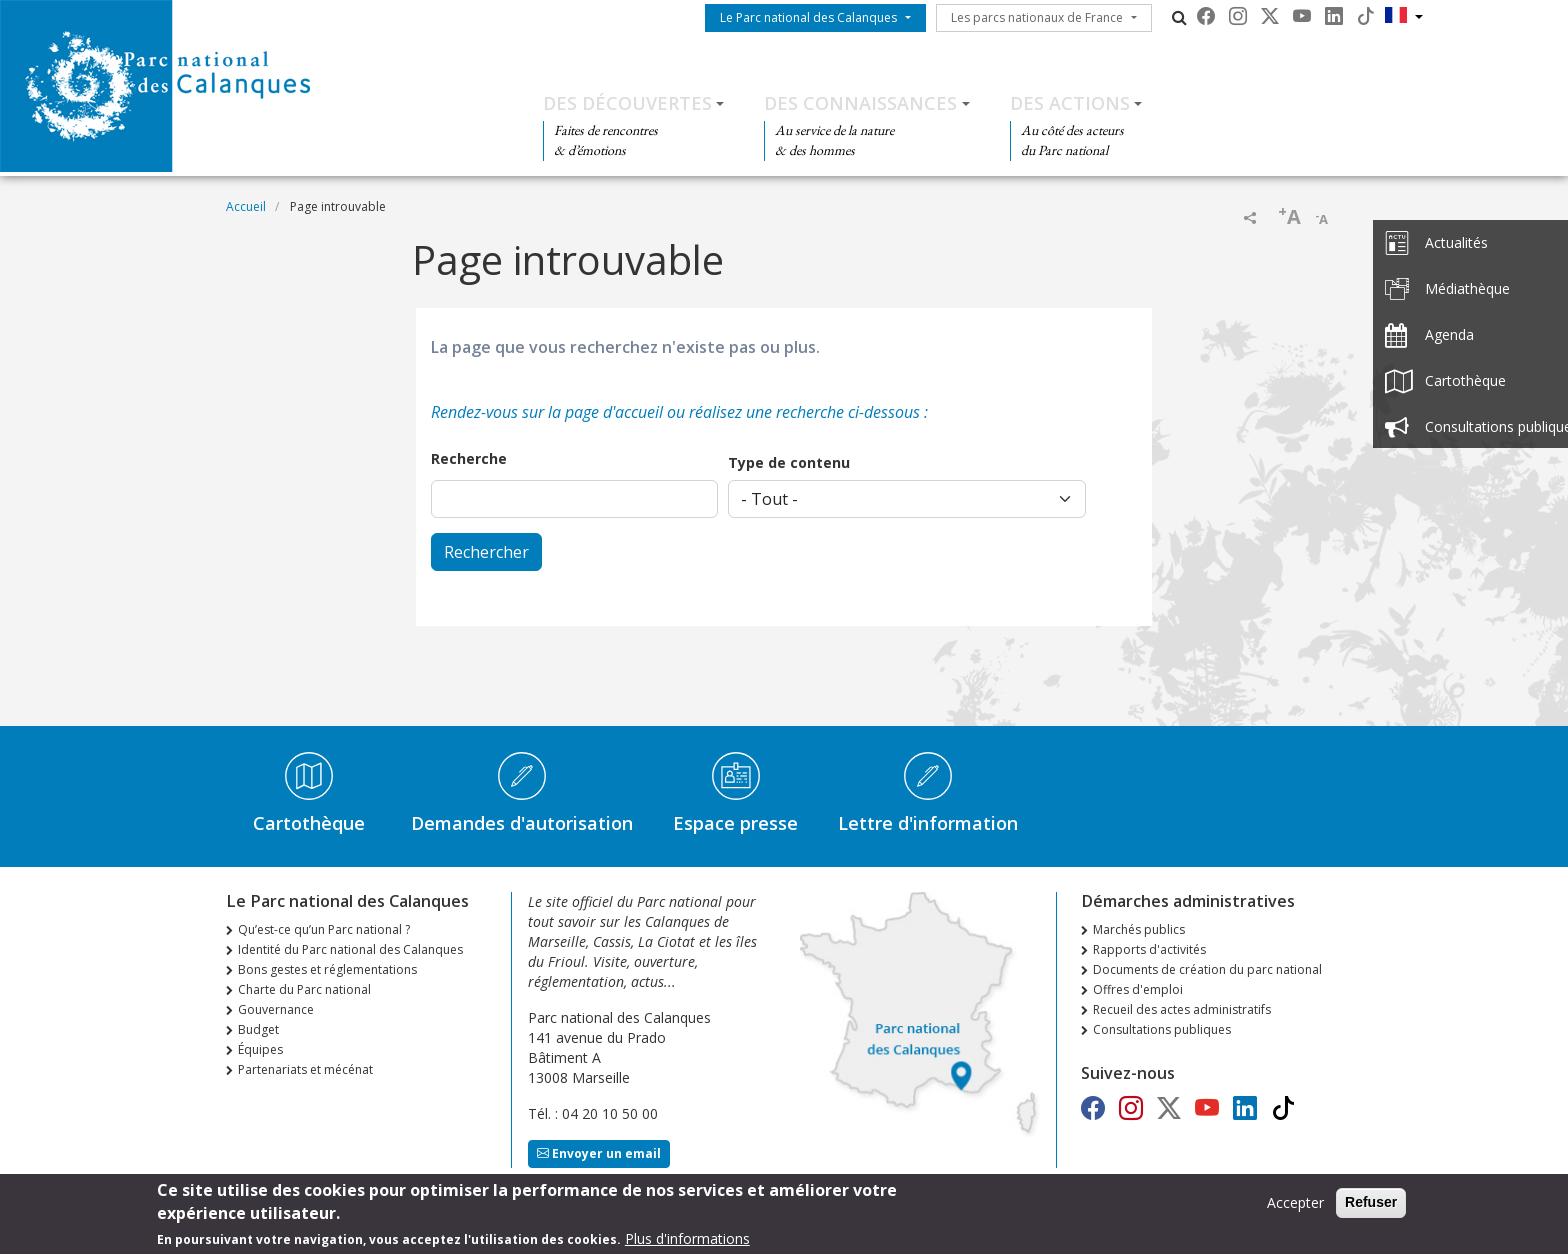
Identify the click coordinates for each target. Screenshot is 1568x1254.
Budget (258, 1029)
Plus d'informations (687, 1243)
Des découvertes (627, 103)
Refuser (1371, 1207)
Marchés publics (1139, 929)
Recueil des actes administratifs (1182, 1009)
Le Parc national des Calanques (808, 17)
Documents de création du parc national (1207, 969)
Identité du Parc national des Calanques (350, 949)
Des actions (1070, 103)
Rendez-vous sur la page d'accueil (547, 412)
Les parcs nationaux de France (1037, 17)
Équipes (260, 1049)
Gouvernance (276, 1009)
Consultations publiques (1162, 1029)
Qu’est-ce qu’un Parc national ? (324, 929)
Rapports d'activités (1149, 949)
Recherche (469, 458)
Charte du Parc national (304, 989)
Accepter (1295, 1207)
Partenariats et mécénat (305, 1069)
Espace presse (735, 823)
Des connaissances (860, 103)
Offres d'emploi (1138, 989)
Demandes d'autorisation (522, 823)
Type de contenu (789, 462)
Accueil (246, 206)
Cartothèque (309, 823)
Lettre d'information (928, 823)
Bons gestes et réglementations (327, 969)
